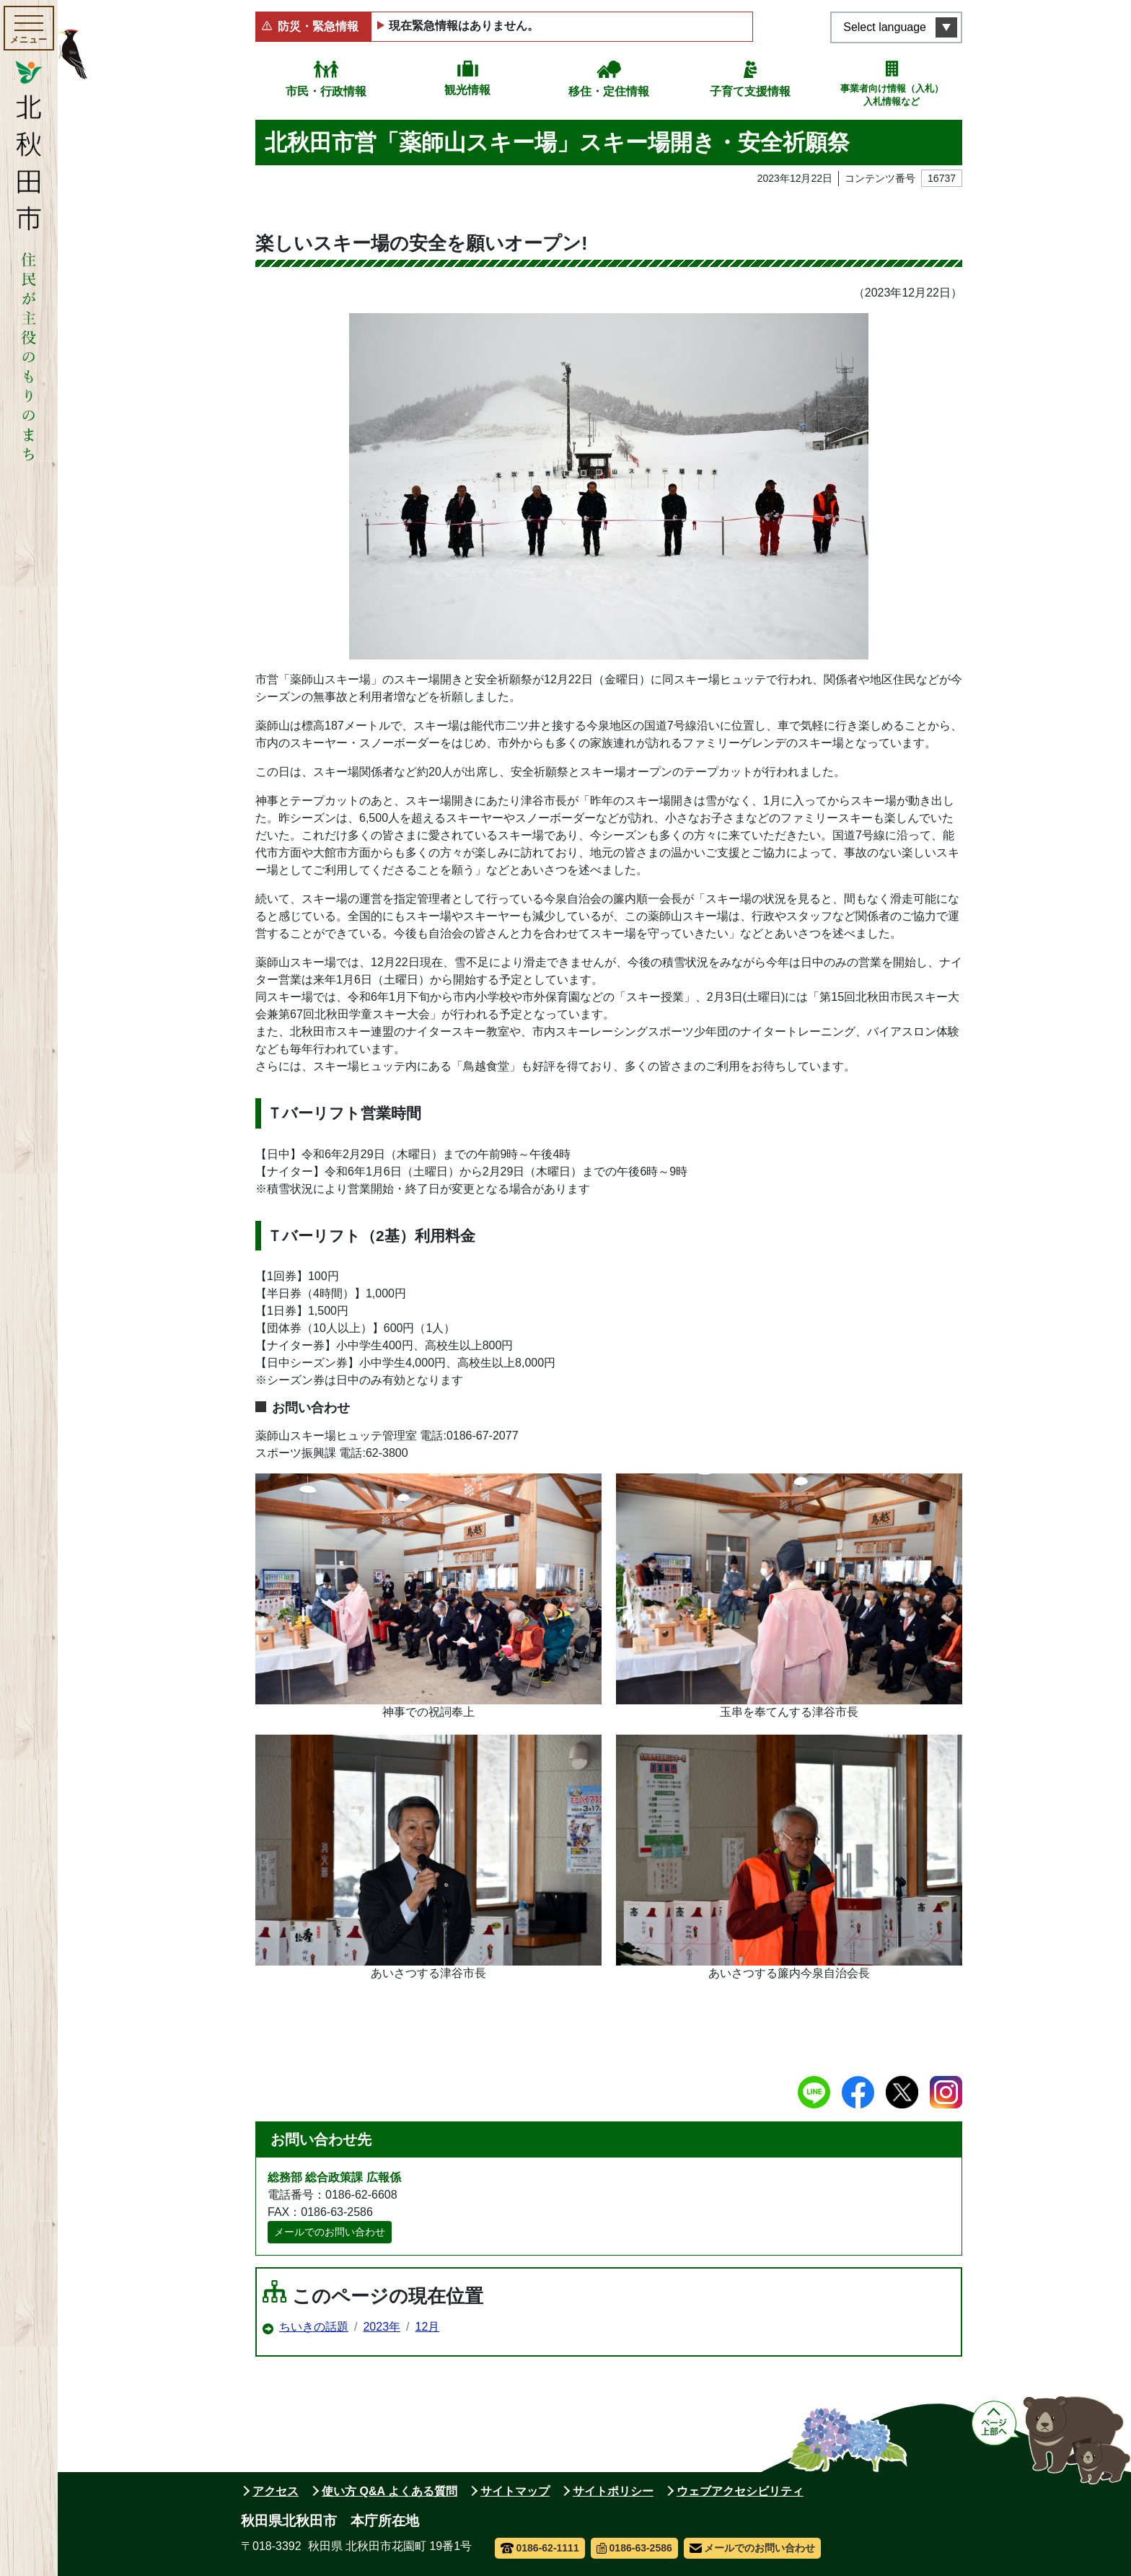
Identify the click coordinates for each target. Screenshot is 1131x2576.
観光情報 (467, 90)
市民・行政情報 (326, 91)
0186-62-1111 (540, 2548)
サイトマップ (515, 2491)
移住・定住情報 (608, 91)
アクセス (275, 2491)
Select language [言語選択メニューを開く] (884, 27)
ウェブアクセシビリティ (740, 2491)
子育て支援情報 (750, 91)
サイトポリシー (613, 2491)
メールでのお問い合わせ (329, 2232)
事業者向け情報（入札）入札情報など (891, 95)
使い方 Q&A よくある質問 (389, 2491)
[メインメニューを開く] (29, 28)
